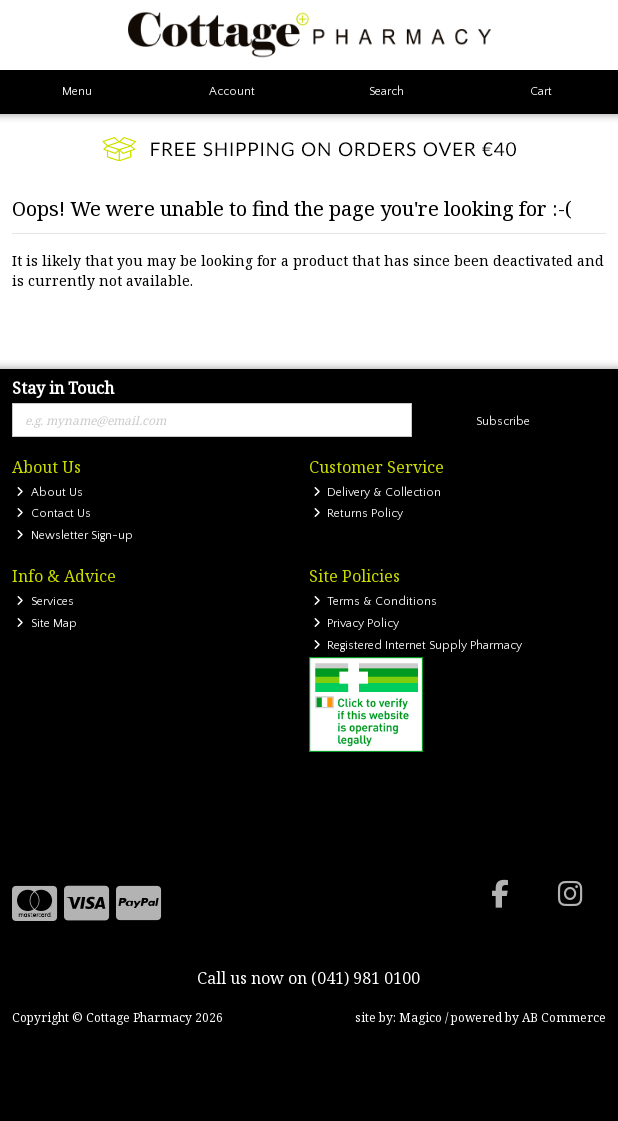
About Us (49, 492)
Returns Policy (358, 513)
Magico (420, 1017)
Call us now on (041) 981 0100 (308, 978)
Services (45, 601)
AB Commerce (564, 1017)
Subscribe (503, 421)
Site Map (46, 623)
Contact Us (53, 513)
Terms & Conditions (375, 601)
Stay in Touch (63, 389)
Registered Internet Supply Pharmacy (418, 645)
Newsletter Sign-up (74, 535)
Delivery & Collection (377, 492)
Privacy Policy (356, 623)
